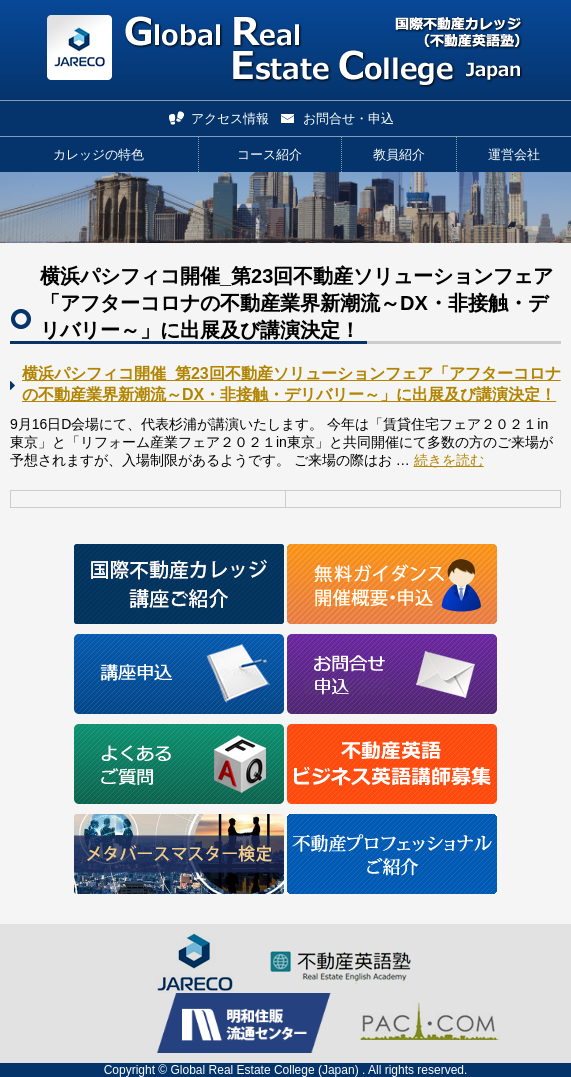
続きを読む (449, 460)
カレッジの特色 (98, 154)
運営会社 (514, 154)
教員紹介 (399, 154)
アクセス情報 (230, 118)
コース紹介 (269, 154)
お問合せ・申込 (348, 118)
